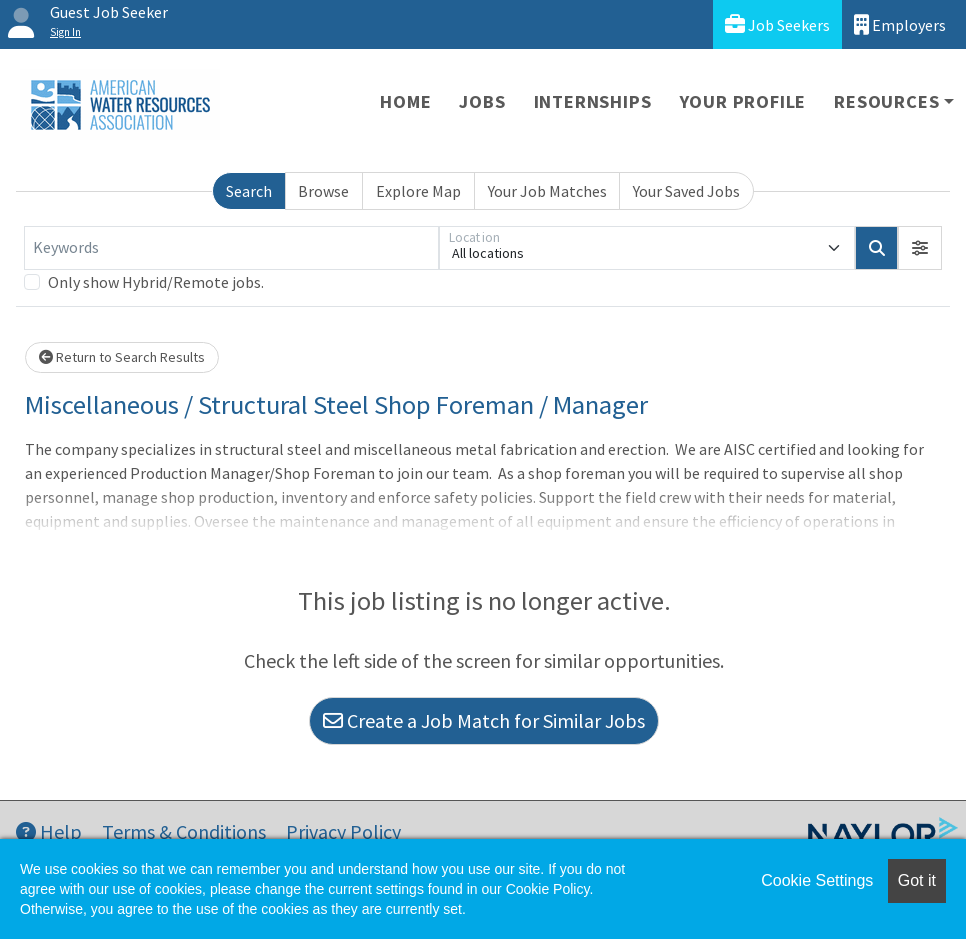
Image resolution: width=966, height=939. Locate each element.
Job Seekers (777, 24)
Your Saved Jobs (686, 191)
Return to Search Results (122, 357)
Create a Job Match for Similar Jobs (484, 720)
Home (405, 101)
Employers (900, 24)
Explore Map (418, 191)
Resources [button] (886, 101)
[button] (920, 248)
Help (49, 831)
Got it (917, 880)
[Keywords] (231, 248)
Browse (323, 191)
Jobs (482, 101)
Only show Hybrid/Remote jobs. (156, 282)
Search (249, 191)
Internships (593, 101)
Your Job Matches (547, 191)
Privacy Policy (343, 831)
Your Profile (743, 101)
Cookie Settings (817, 880)
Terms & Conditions (184, 831)
